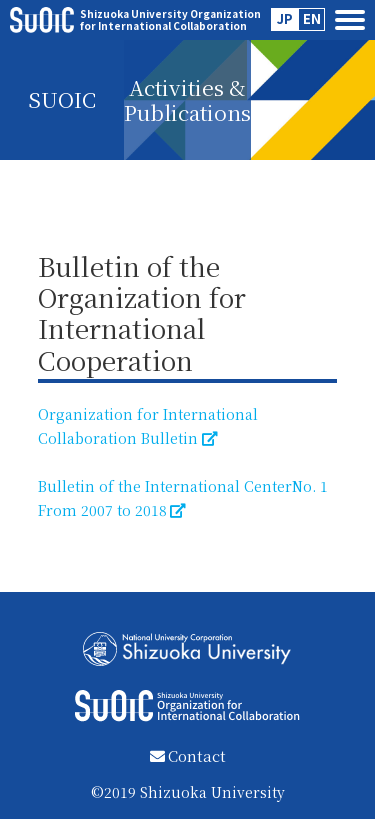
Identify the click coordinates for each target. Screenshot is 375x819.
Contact (188, 755)
